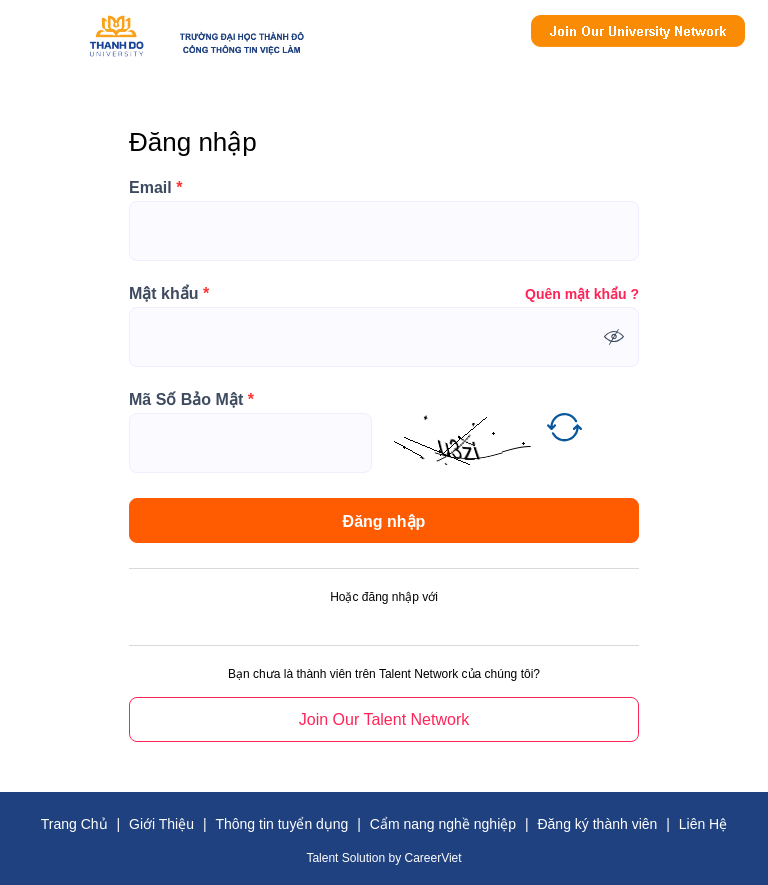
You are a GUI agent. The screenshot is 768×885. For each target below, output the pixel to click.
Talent (323, 858)
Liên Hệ (703, 824)
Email (155, 188)
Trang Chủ (74, 824)
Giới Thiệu (161, 824)
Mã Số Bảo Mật (191, 400)
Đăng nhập (384, 521)
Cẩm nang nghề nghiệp (443, 824)
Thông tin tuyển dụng (281, 824)
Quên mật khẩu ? (582, 294)
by (396, 858)
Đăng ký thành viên (597, 824)
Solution (365, 858)
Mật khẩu (169, 294)
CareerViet (432, 858)
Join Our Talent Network (638, 31)
